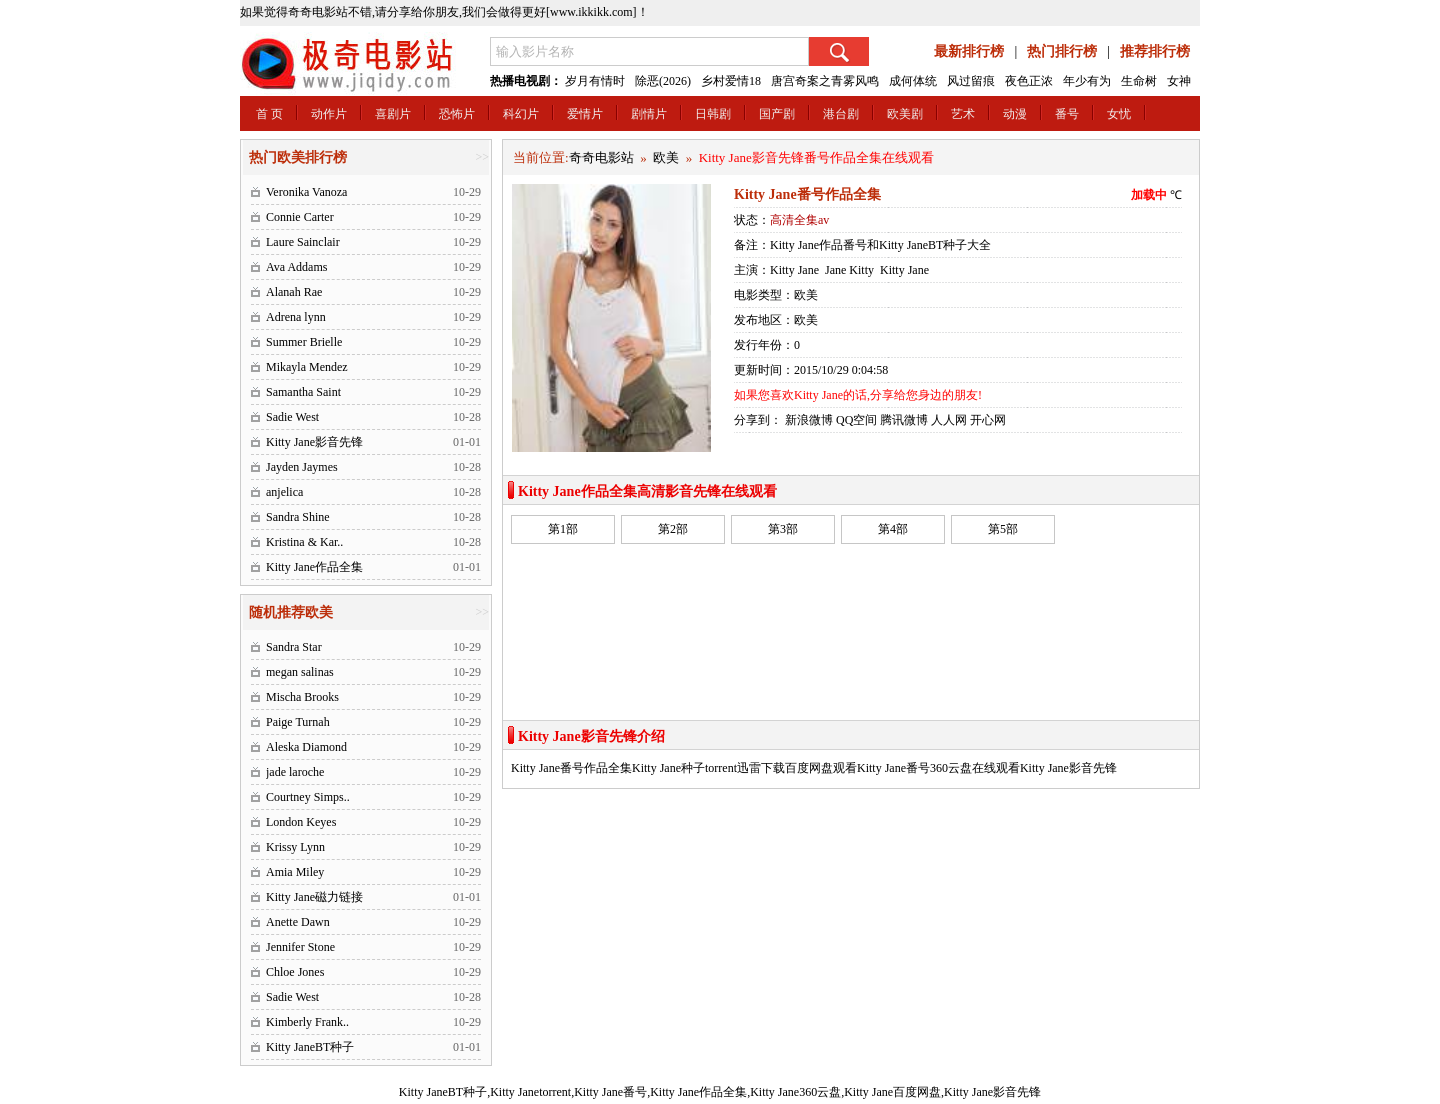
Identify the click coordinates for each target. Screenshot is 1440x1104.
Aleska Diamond (306, 747)
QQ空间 (856, 420)
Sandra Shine (298, 517)
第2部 (673, 529)
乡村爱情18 (731, 81)
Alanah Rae (294, 292)
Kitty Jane (794, 270)
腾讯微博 (904, 420)
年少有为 (1087, 81)
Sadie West (292, 417)
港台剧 (841, 114)
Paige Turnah (298, 722)
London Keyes (301, 822)
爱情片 (585, 114)
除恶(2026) (663, 81)
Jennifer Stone (300, 947)
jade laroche (295, 772)
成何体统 (913, 81)
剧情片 (649, 114)
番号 (1067, 114)
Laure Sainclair (303, 242)
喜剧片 (393, 114)
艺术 (963, 114)
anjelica (284, 492)
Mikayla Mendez (307, 367)
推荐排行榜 (1155, 51)
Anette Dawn (298, 922)
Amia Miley (295, 872)
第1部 (563, 529)
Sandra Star (294, 647)
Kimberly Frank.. (307, 1022)
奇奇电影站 (601, 157)
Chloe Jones (295, 972)
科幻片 (521, 114)
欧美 (666, 157)
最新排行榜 (969, 51)
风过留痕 (971, 81)
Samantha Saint (303, 392)
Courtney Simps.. (308, 797)
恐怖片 (457, 114)
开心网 (988, 420)
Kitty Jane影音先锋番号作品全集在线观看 (816, 157)
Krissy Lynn (295, 847)
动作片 (329, 114)
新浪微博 (809, 420)
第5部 (1003, 529)
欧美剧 (905, 114)
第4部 (893, 529)
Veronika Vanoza (306, 192)
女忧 (1119, 114)
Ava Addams (296, 267)
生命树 (1139, 81)
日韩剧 (713, 114)
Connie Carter (300, 217)
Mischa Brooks (302, 697)
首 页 (269, 114)
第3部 (783, 529)
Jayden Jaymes (302, 467)
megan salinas (300, 672)
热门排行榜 (1062, 51)
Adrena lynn (296, 317)
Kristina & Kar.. (304, 542)
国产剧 (777, 114)
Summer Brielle (304, 342)
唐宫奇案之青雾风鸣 (825, 81)
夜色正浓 (1029, 81)
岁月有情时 (595, 81)
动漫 (1015, 114)
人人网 (949, 420)
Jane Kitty (849, 270)
